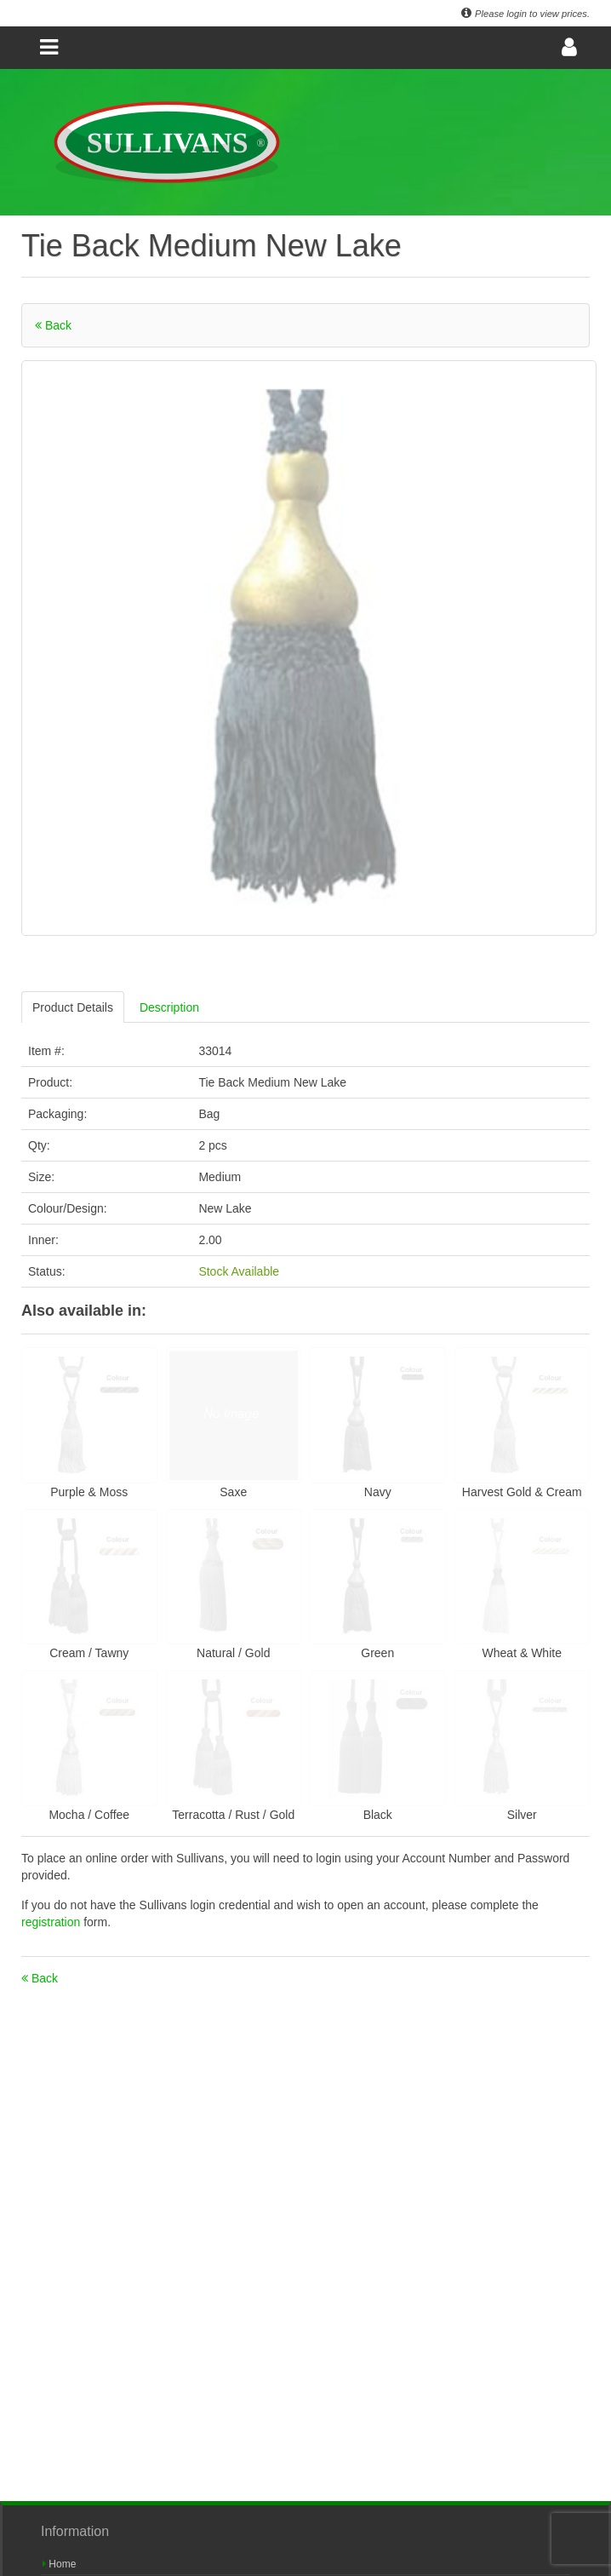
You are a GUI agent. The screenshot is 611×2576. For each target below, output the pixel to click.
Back (53, 325)
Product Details (72, 1007)
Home (59, 2564)
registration (52, 1922)
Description (169, 1007)
